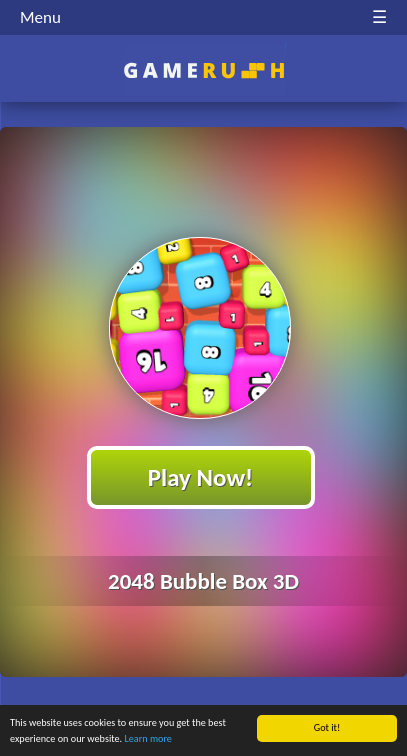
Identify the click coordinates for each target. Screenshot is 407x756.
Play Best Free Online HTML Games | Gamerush (203, 70)
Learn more (147, 739)
